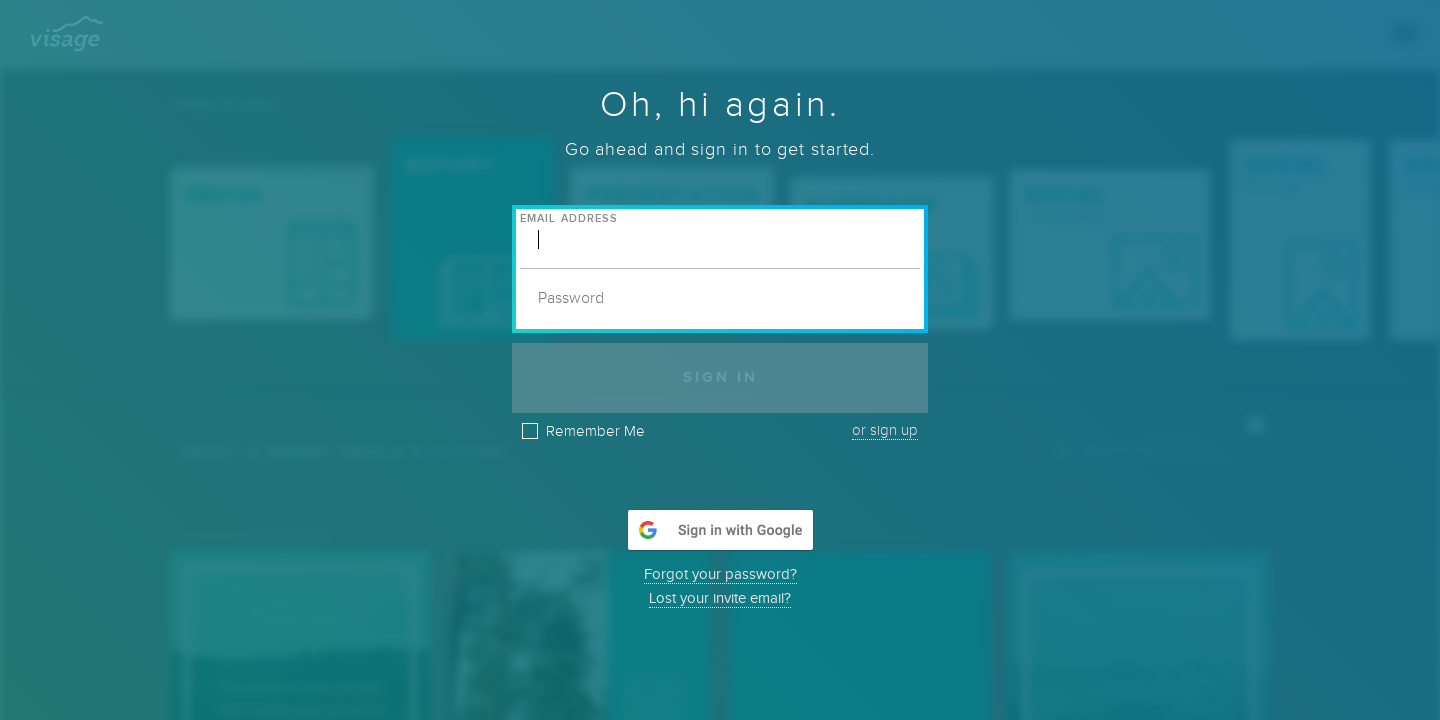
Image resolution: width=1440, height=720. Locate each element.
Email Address (569, 218)
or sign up (885, 430)
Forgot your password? (720, 574)
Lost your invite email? (720, 598)
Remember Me (595, 432)
